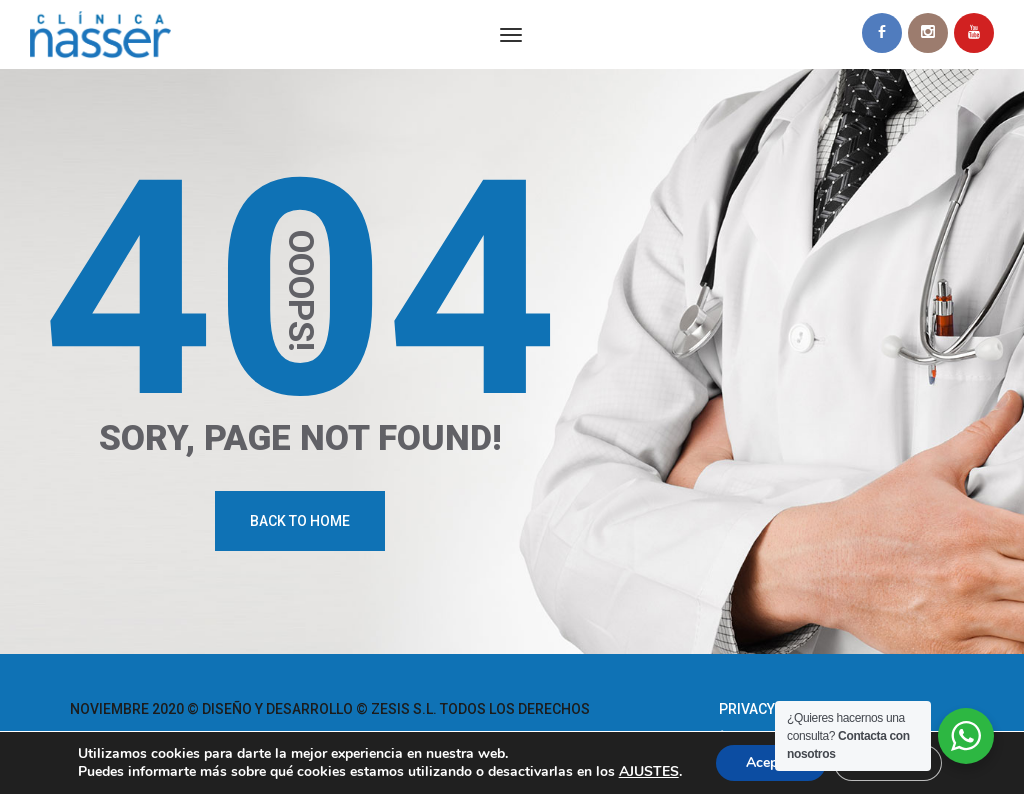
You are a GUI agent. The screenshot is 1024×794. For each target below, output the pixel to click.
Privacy (747, 709)
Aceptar (771, 762)
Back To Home (300, 521)
